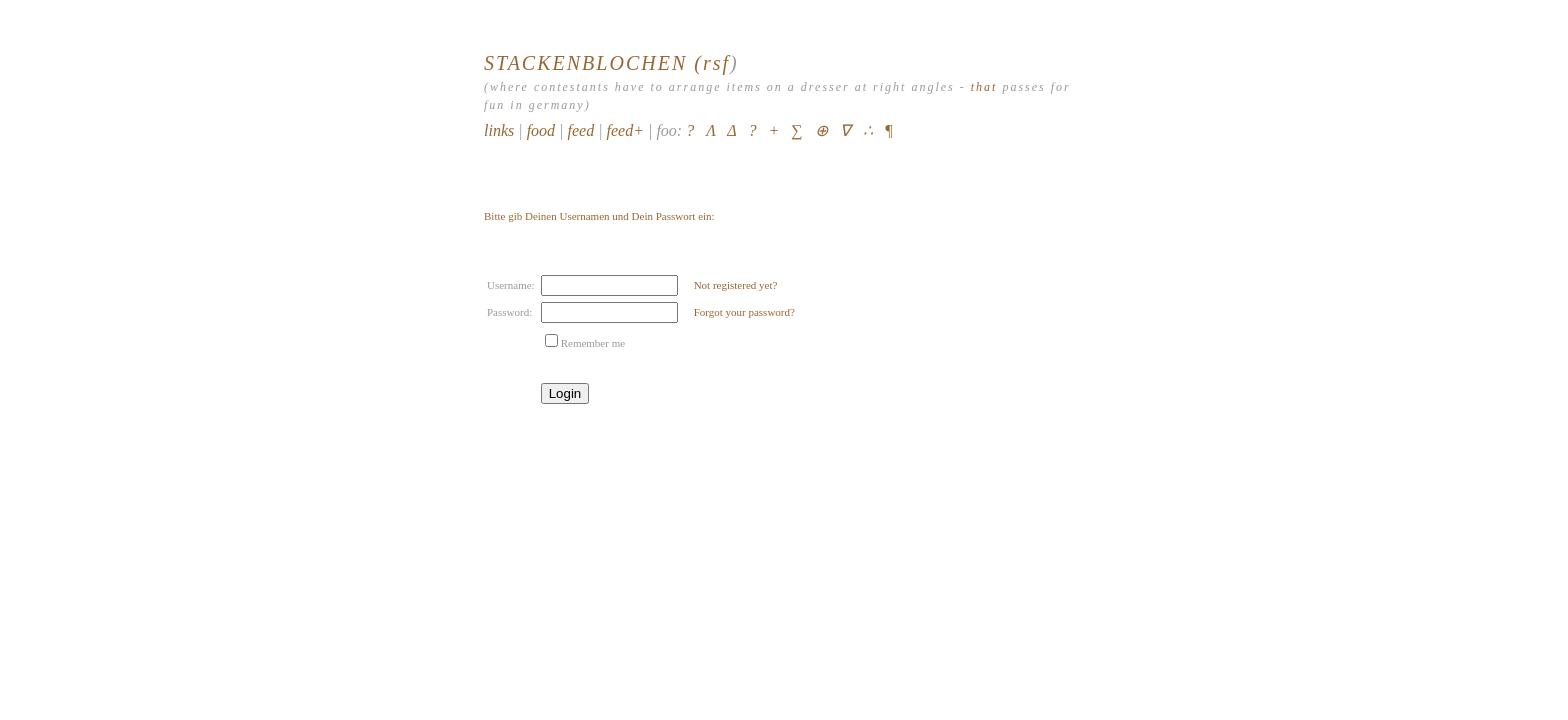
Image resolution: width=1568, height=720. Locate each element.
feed (580, 130)
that (984, 87)
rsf (716, 63)
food (541, 130)
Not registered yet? (736, 285)
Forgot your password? (744, 312)
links (499, 130)
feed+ (625, 130)
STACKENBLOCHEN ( (593, 63)
